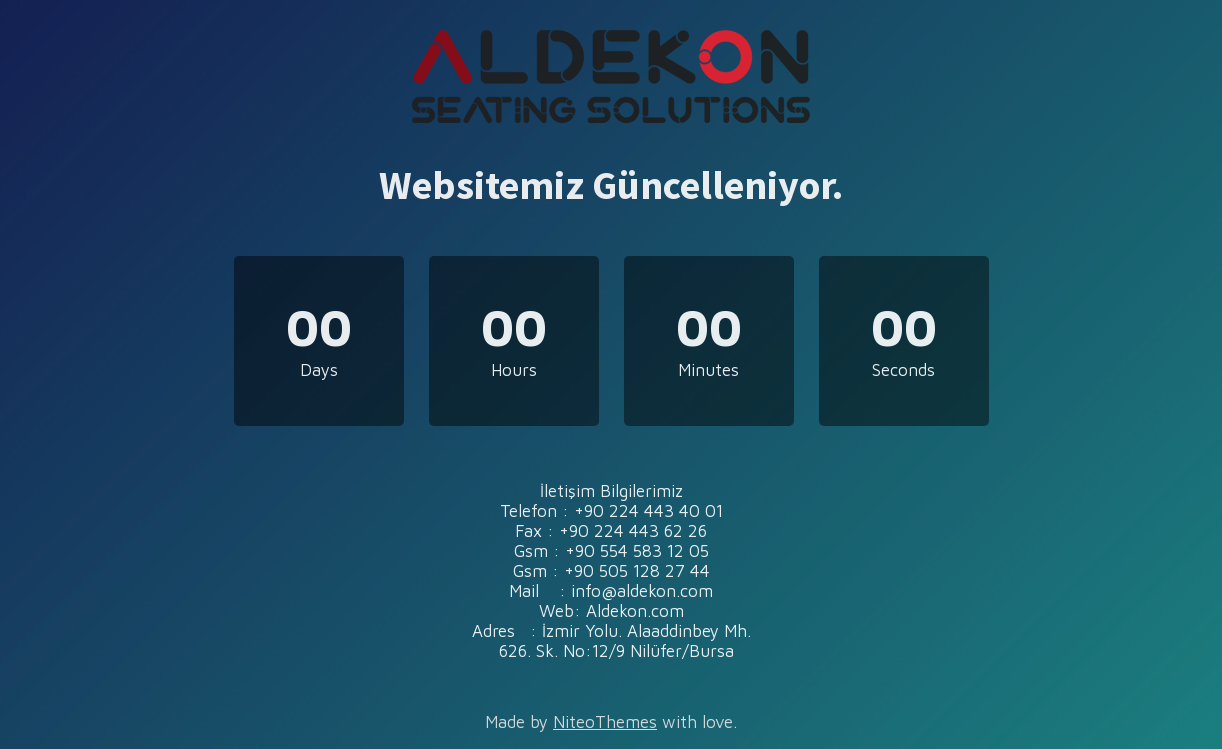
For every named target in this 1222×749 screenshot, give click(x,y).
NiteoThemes (605, 722)
